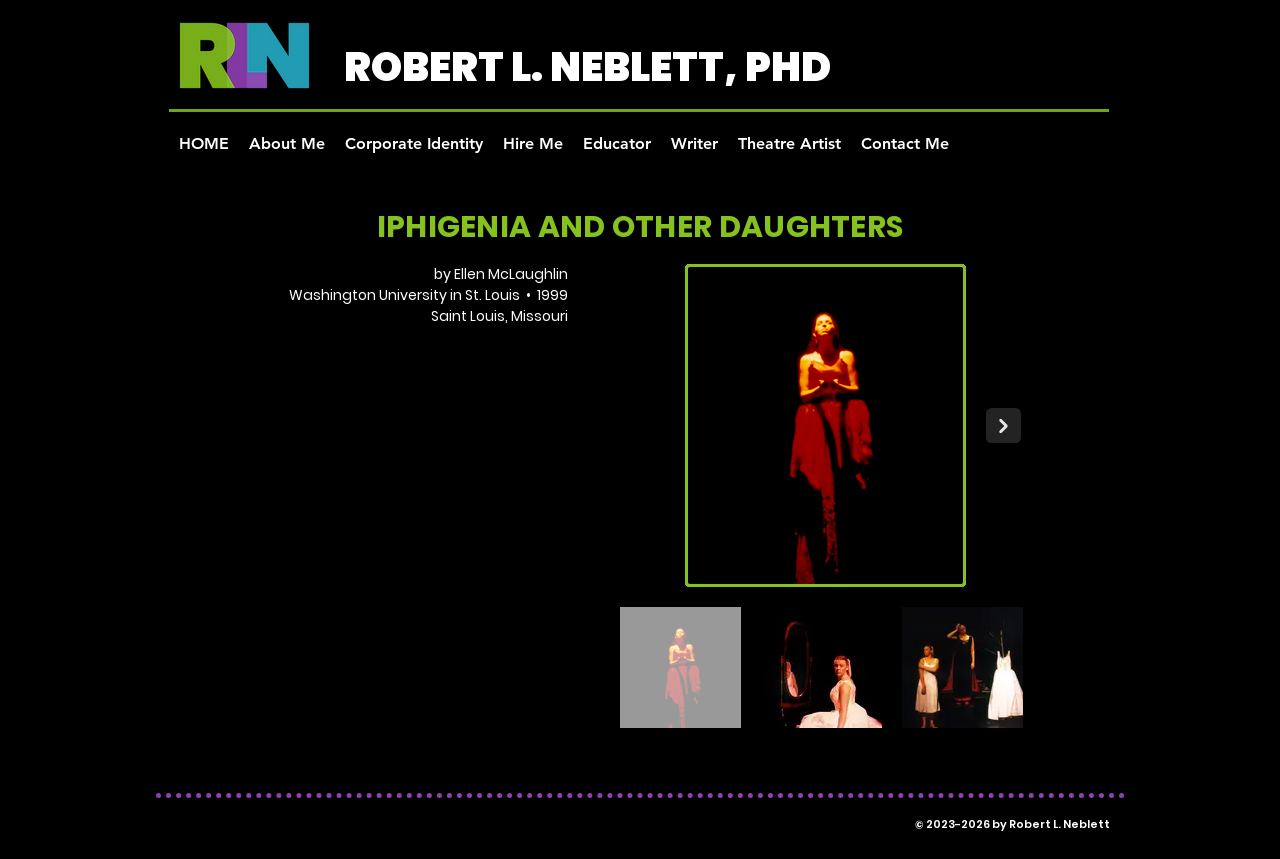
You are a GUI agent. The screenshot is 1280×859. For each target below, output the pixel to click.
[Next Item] (1003, 425)
